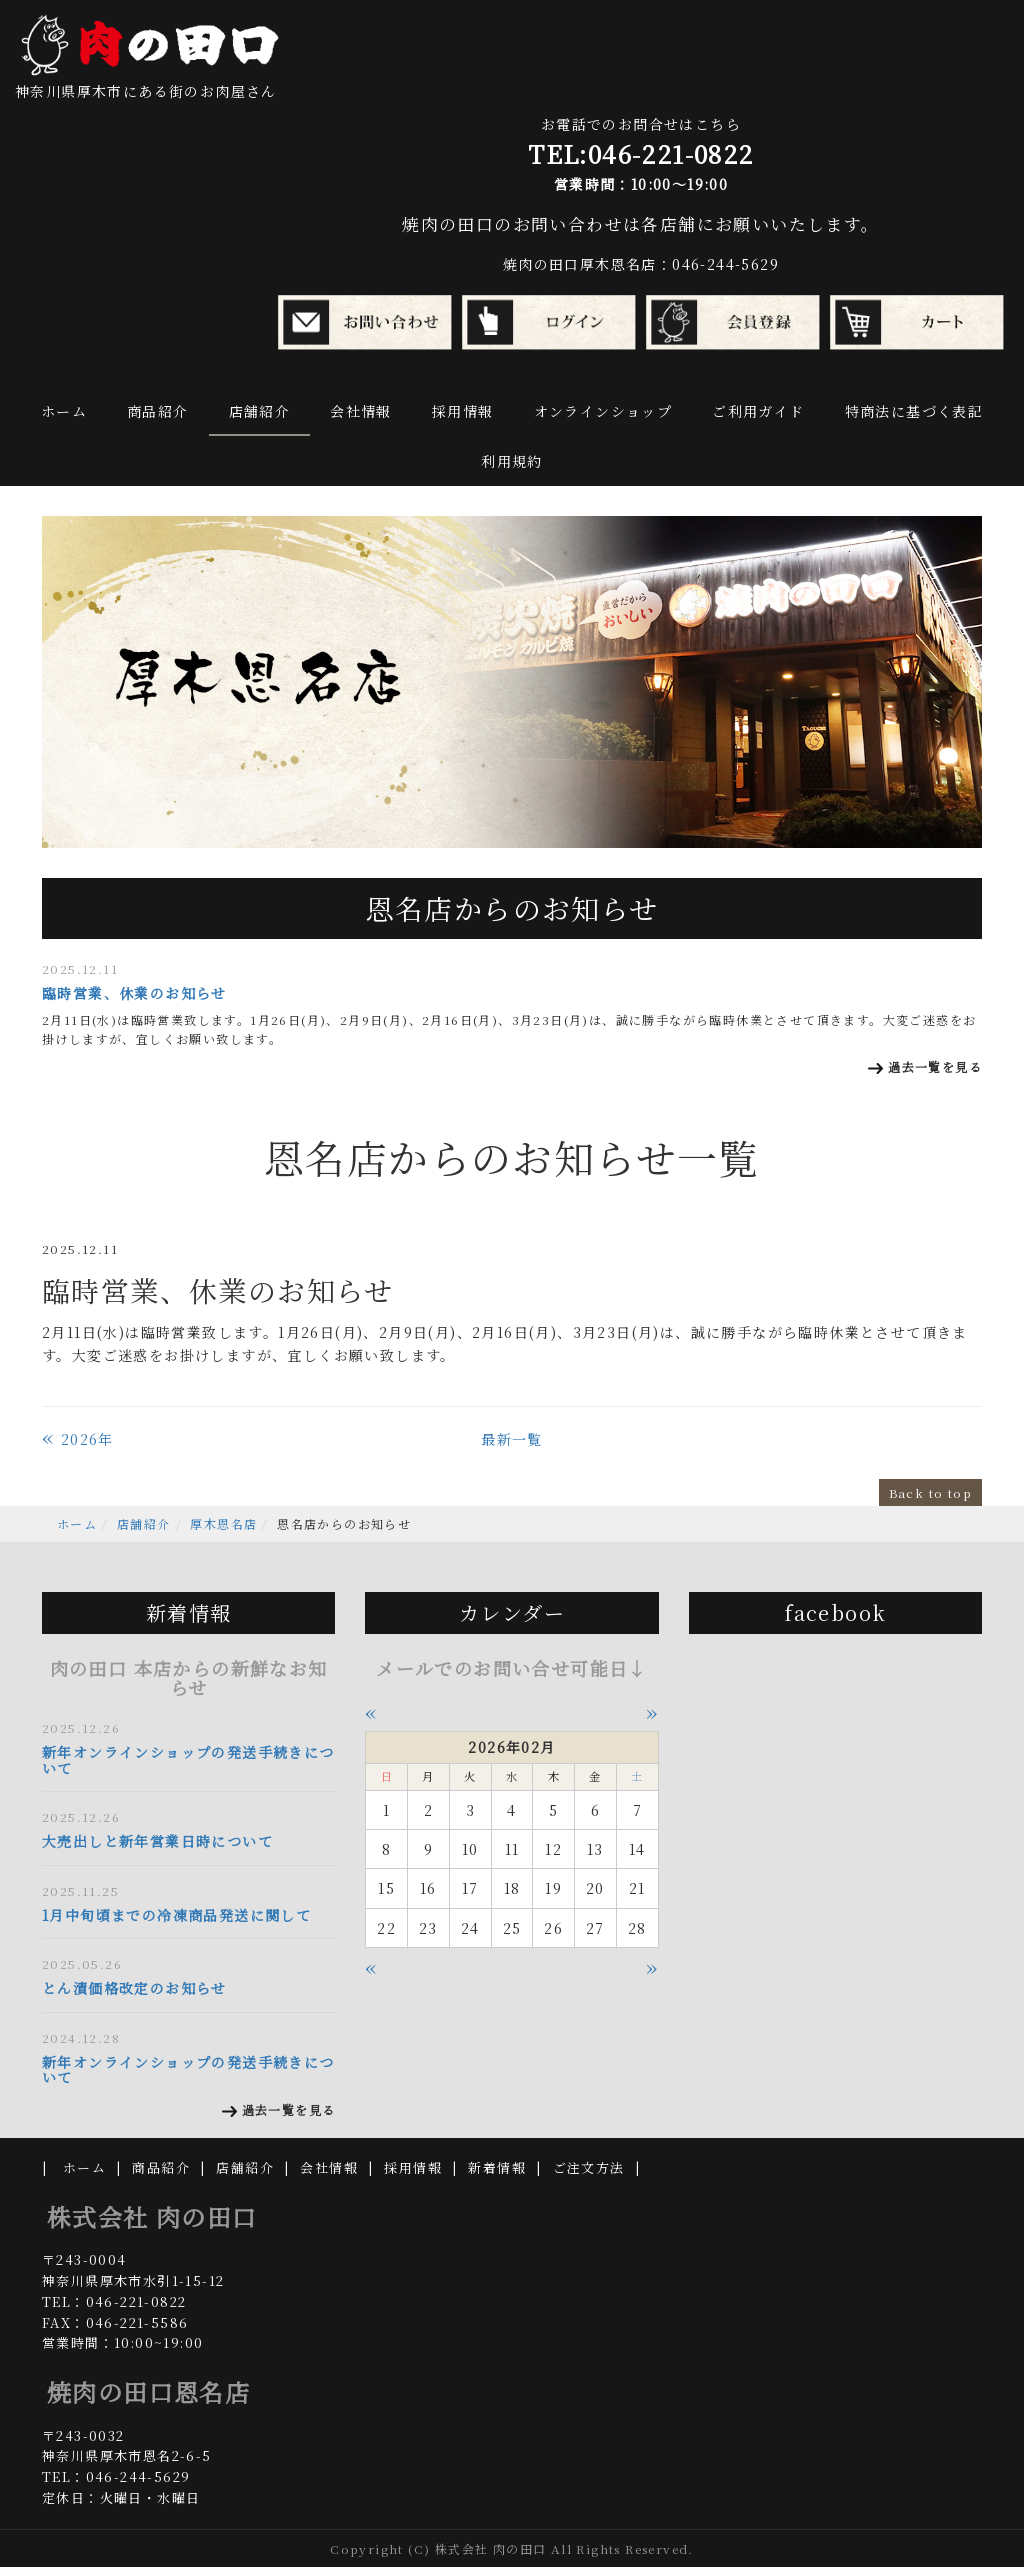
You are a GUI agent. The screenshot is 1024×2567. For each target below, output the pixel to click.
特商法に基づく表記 (914, 411)
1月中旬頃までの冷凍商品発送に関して (176, 1915)
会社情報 (361, 411)
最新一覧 (512, 1439)
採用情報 (463, 411)
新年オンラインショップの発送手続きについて (188, 1759)
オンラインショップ (603, 411)
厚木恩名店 (223, 1523)
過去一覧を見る (935, 1066)
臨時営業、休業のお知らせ (134, 993)
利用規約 (512, 461)
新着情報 (497, 2167)
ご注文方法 (589, 2167)
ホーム (64, 411)
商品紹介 (158, 411)
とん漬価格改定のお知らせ (134, 1988)
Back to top (930, 1492)
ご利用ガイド (758, 411)
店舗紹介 (260, 411)
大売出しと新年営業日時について (157, 1841)
